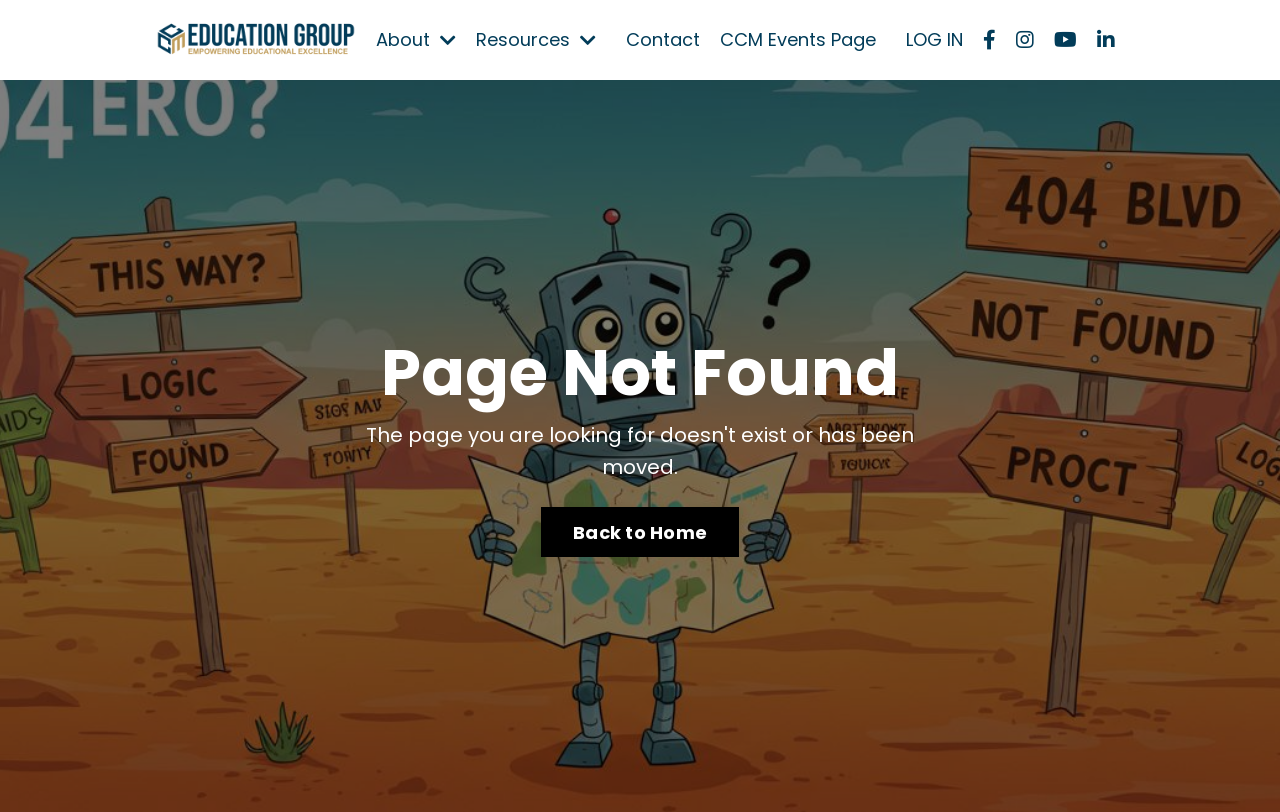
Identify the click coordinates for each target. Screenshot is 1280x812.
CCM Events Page (798, 39)
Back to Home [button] (640, 532)
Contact (663, 39)
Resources (536, 39)
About (416, 39)
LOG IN (934, 39)
